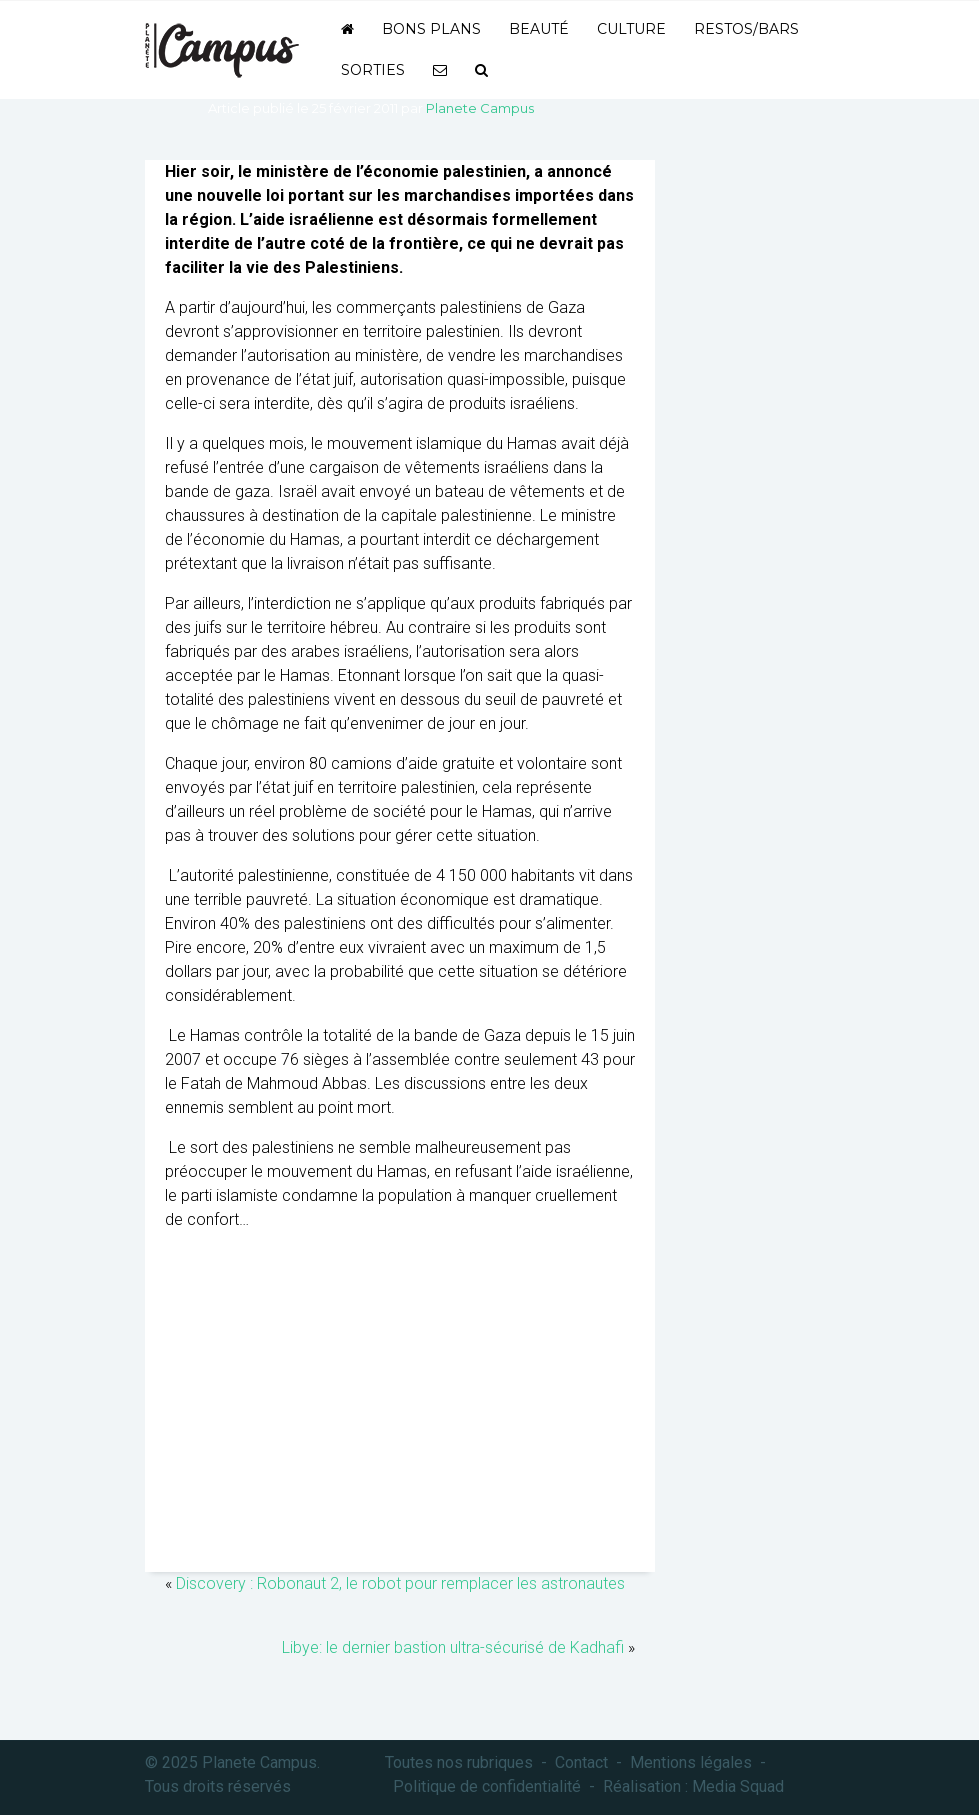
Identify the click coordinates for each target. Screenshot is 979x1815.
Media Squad (738, 1786)
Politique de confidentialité (487, 1786)
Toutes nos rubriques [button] (459, 1762)
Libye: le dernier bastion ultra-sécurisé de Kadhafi (453, 1647)
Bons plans (431, 29)
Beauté (539, 29)
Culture (631, 29)
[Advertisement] (400, 1412)
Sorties (373, 70)
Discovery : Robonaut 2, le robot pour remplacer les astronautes (400, 1583)
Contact (581, 1762)
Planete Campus (480, 108)
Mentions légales (691, 1762)
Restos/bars (746, 29)
